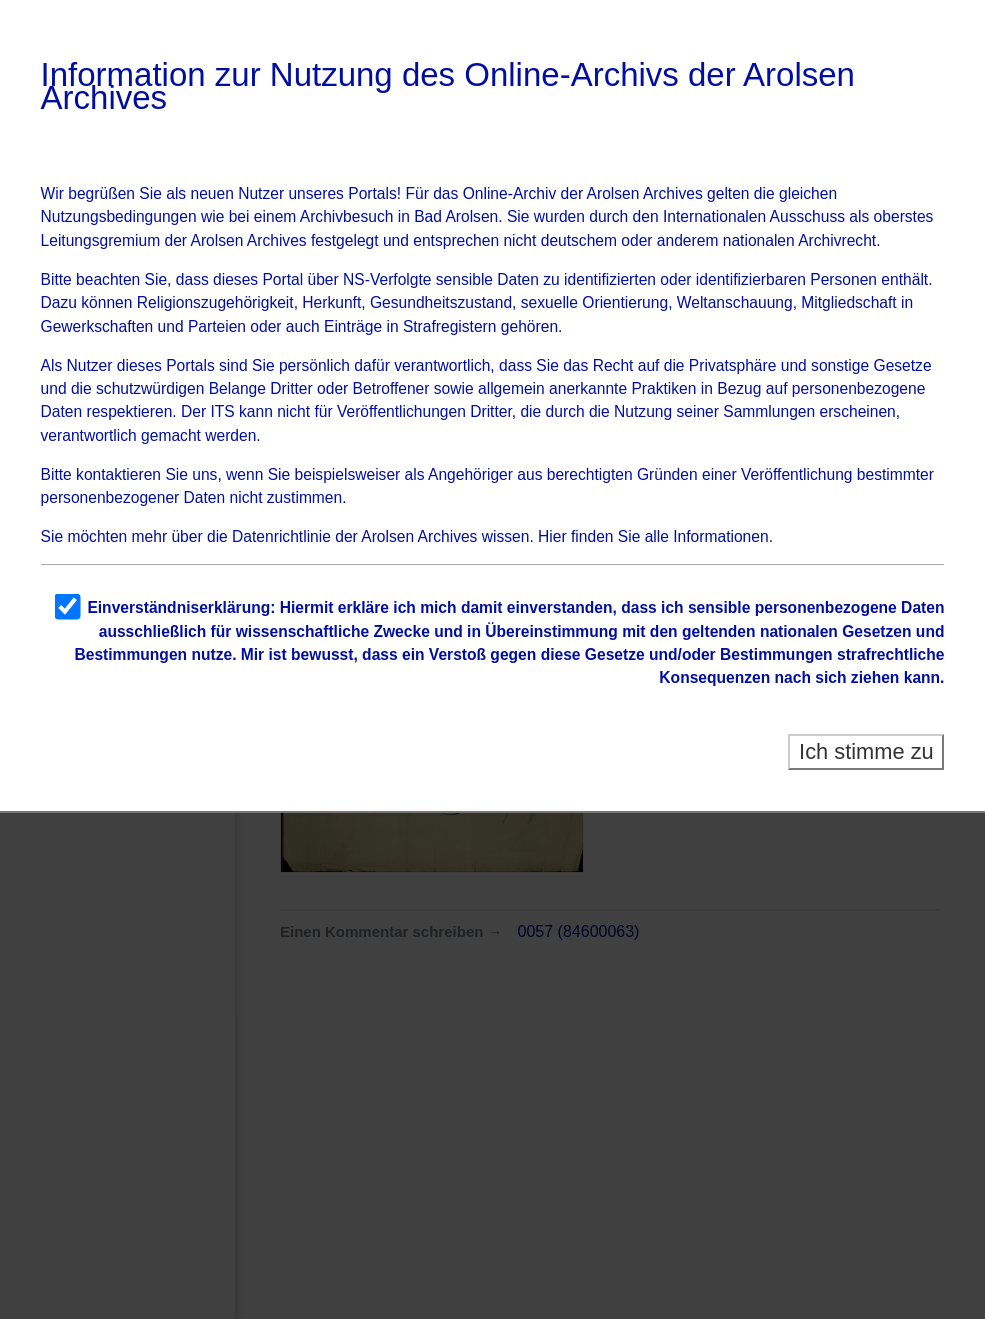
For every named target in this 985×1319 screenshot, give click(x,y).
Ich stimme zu (866, 751)
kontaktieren (118, 474)
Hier (552, 536)
